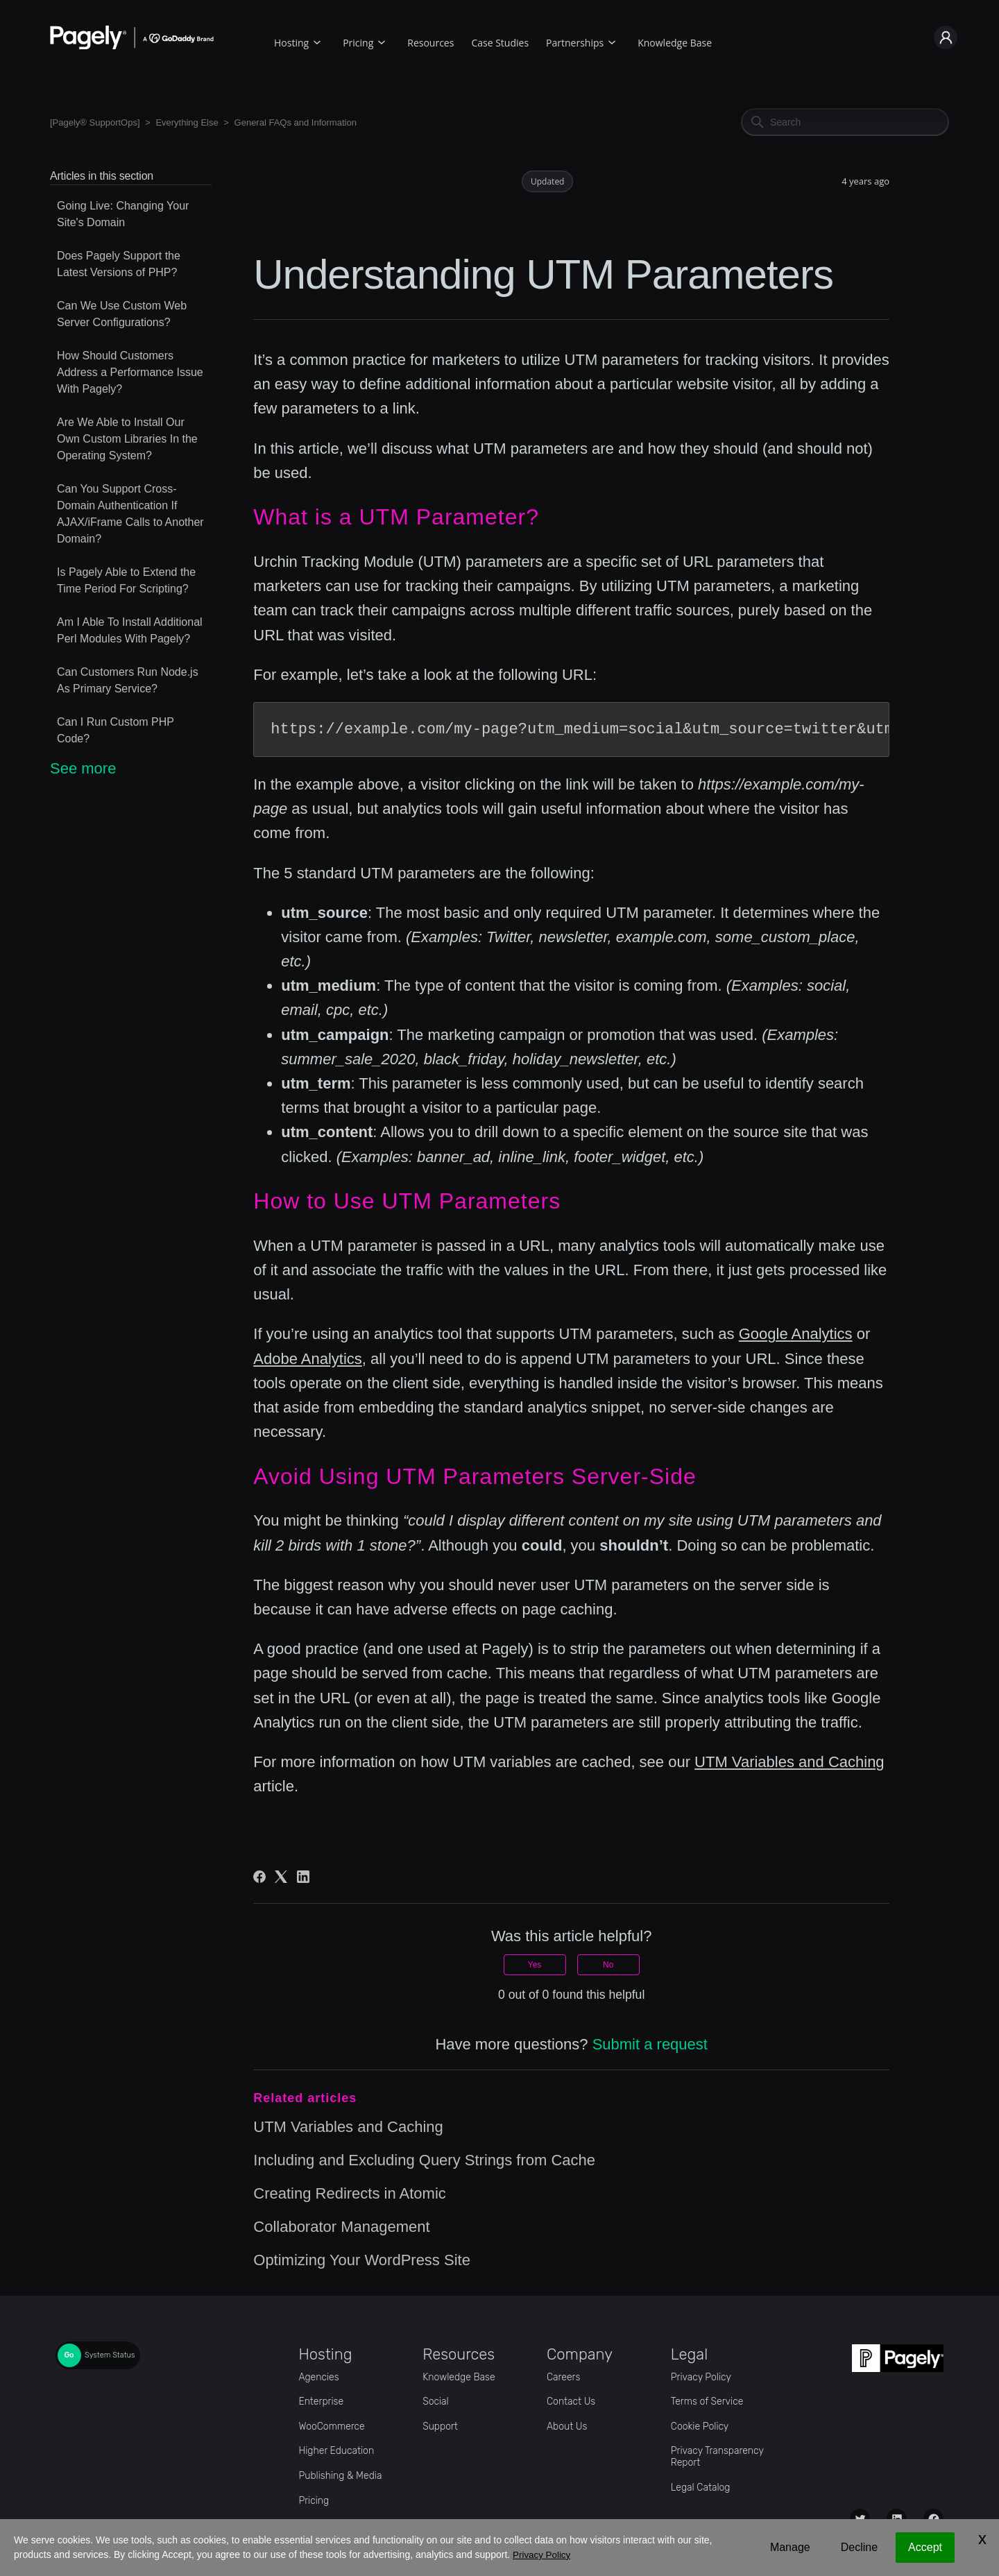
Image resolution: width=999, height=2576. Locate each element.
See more (83, 768)
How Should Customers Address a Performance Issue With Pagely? (130, 372)
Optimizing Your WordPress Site (361, 2260)
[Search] (845, 122)
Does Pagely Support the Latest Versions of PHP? (118, 264)
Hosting (291, 42)
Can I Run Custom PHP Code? (115, 730)
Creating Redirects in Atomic (349, 2193)
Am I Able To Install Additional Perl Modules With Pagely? (130, 630)
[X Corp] (281, 1876)
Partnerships (575, 42)
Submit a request (650, 2044)
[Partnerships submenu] (612, 40)
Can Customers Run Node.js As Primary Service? (127, 680)
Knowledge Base (675, 42)
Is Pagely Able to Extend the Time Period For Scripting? (126, 580)
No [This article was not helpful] (608, 1965)
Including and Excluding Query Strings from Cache (424, 2160)
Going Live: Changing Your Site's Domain (123, 214)
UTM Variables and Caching (789, 1762)
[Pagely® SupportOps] (95, 122)
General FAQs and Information (295, 122)
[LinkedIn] (303, 1876)
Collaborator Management (341, 2226)
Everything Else (186, 122)
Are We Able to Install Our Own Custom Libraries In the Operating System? (127, 438)
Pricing (358, 42)
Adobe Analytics (307, 1358)
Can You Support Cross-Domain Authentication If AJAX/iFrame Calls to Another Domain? (130, 514)
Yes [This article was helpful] (535, 1965)
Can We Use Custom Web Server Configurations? (122, 314)
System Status (110, 2355)
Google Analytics (796, 1333)
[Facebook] (259, 1876)
